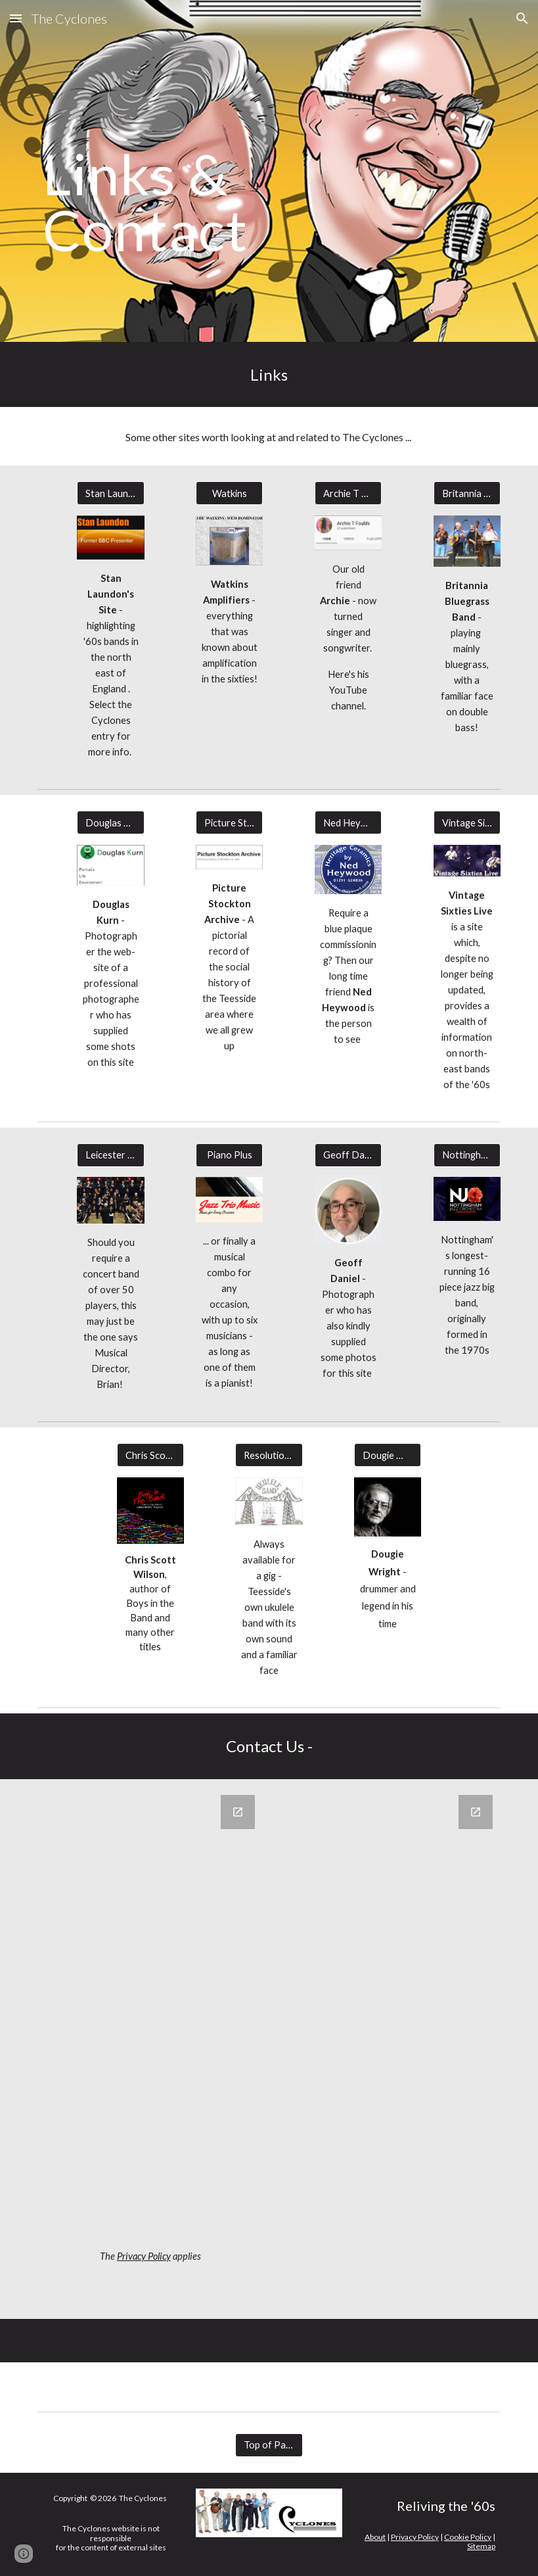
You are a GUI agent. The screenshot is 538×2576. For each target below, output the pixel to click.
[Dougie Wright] (387, 1455)
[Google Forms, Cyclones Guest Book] (150, 2017)
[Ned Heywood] (348, 822)
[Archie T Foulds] (348, 493)
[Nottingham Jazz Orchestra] (467, 1155)
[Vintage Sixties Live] (467, 822)
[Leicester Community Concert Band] (110, 1155)
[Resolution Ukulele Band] (269, 1455)
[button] (16, 18)
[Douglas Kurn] (110, 822)
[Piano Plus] (229, 1155)
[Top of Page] (269, 2444)
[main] (189, 171)
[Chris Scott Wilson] (150, 1455)
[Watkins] (229, 493)
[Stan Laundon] (110, 493)
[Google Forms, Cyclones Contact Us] (388, 2049)
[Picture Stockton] (229, 822)
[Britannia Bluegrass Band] (467, 493)
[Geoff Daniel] (348, 1155)
